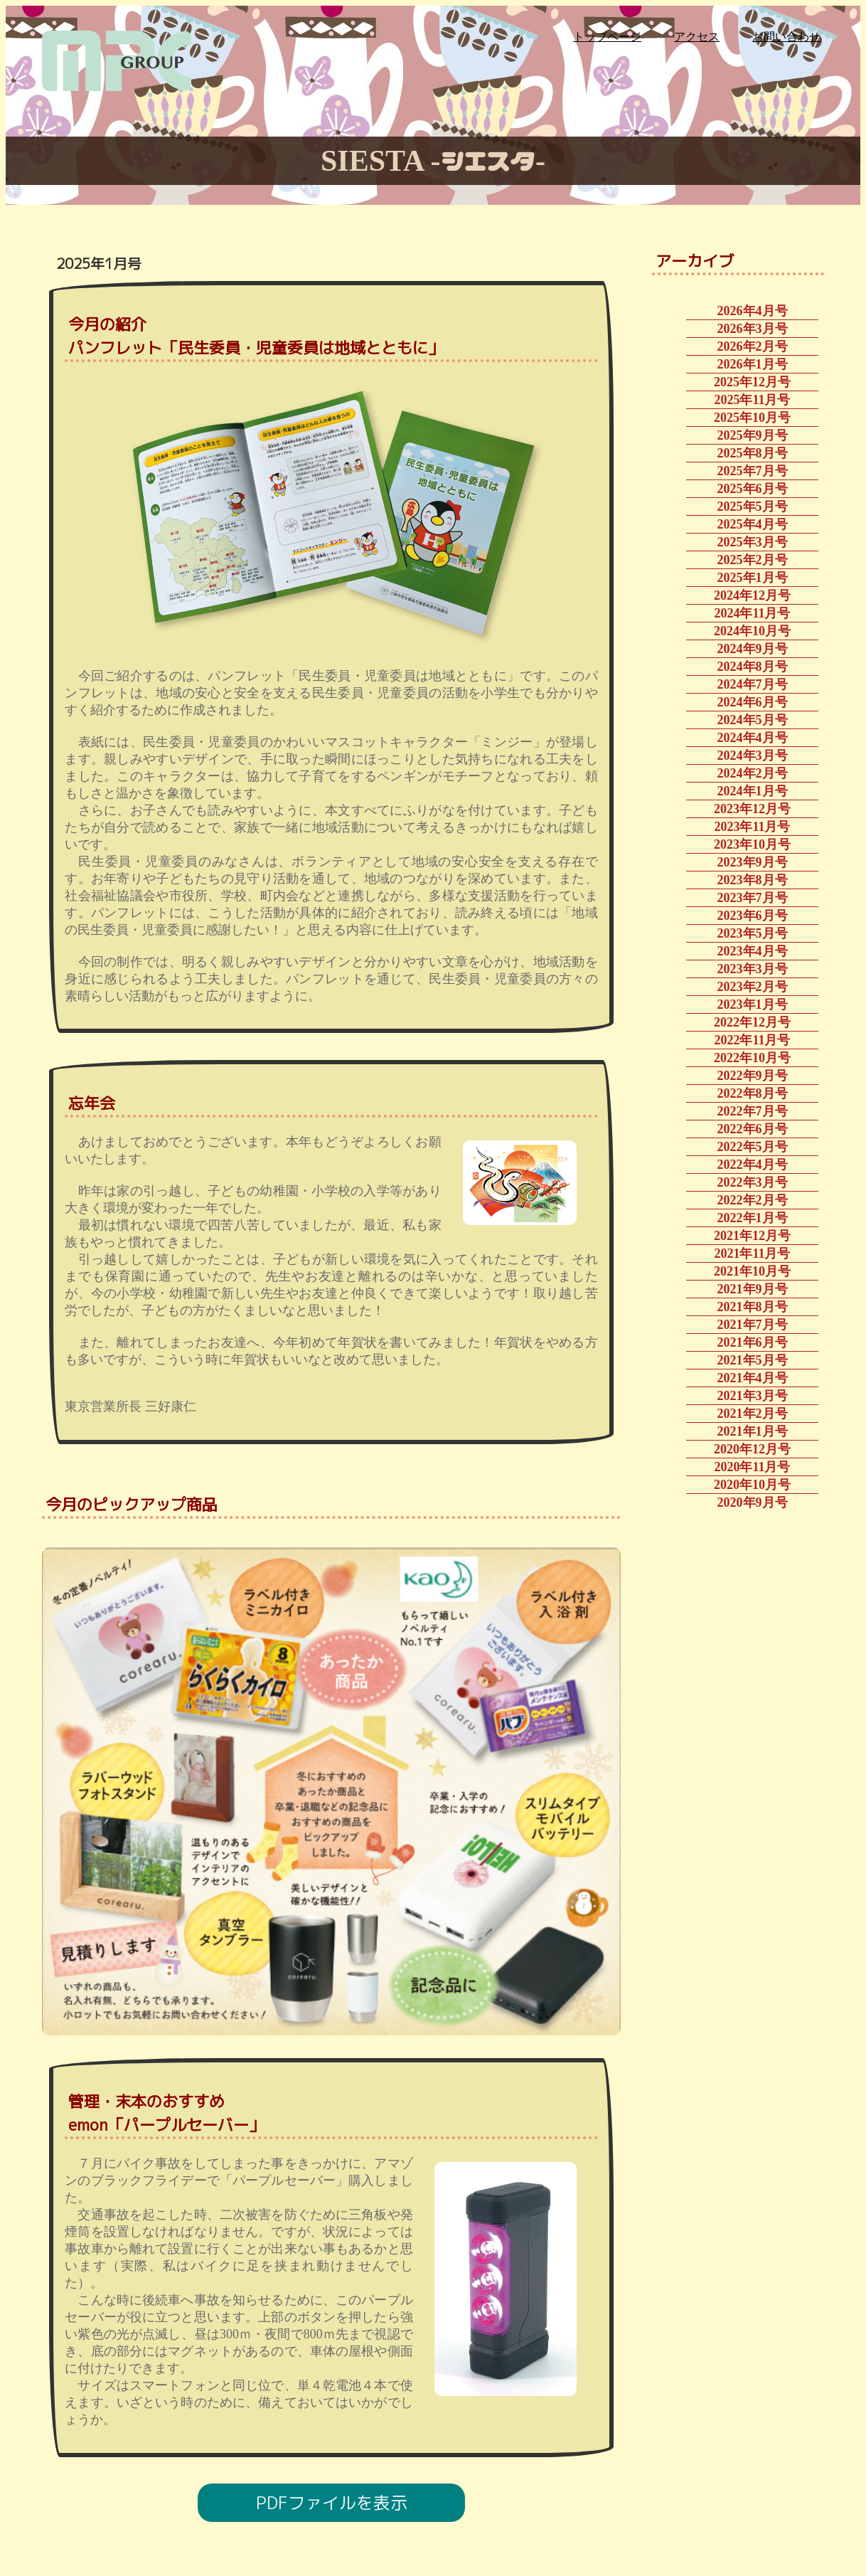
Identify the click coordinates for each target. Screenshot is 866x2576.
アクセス (697, 37)
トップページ (607, 37)
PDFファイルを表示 (331, 2503)
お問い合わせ (786, 37)
